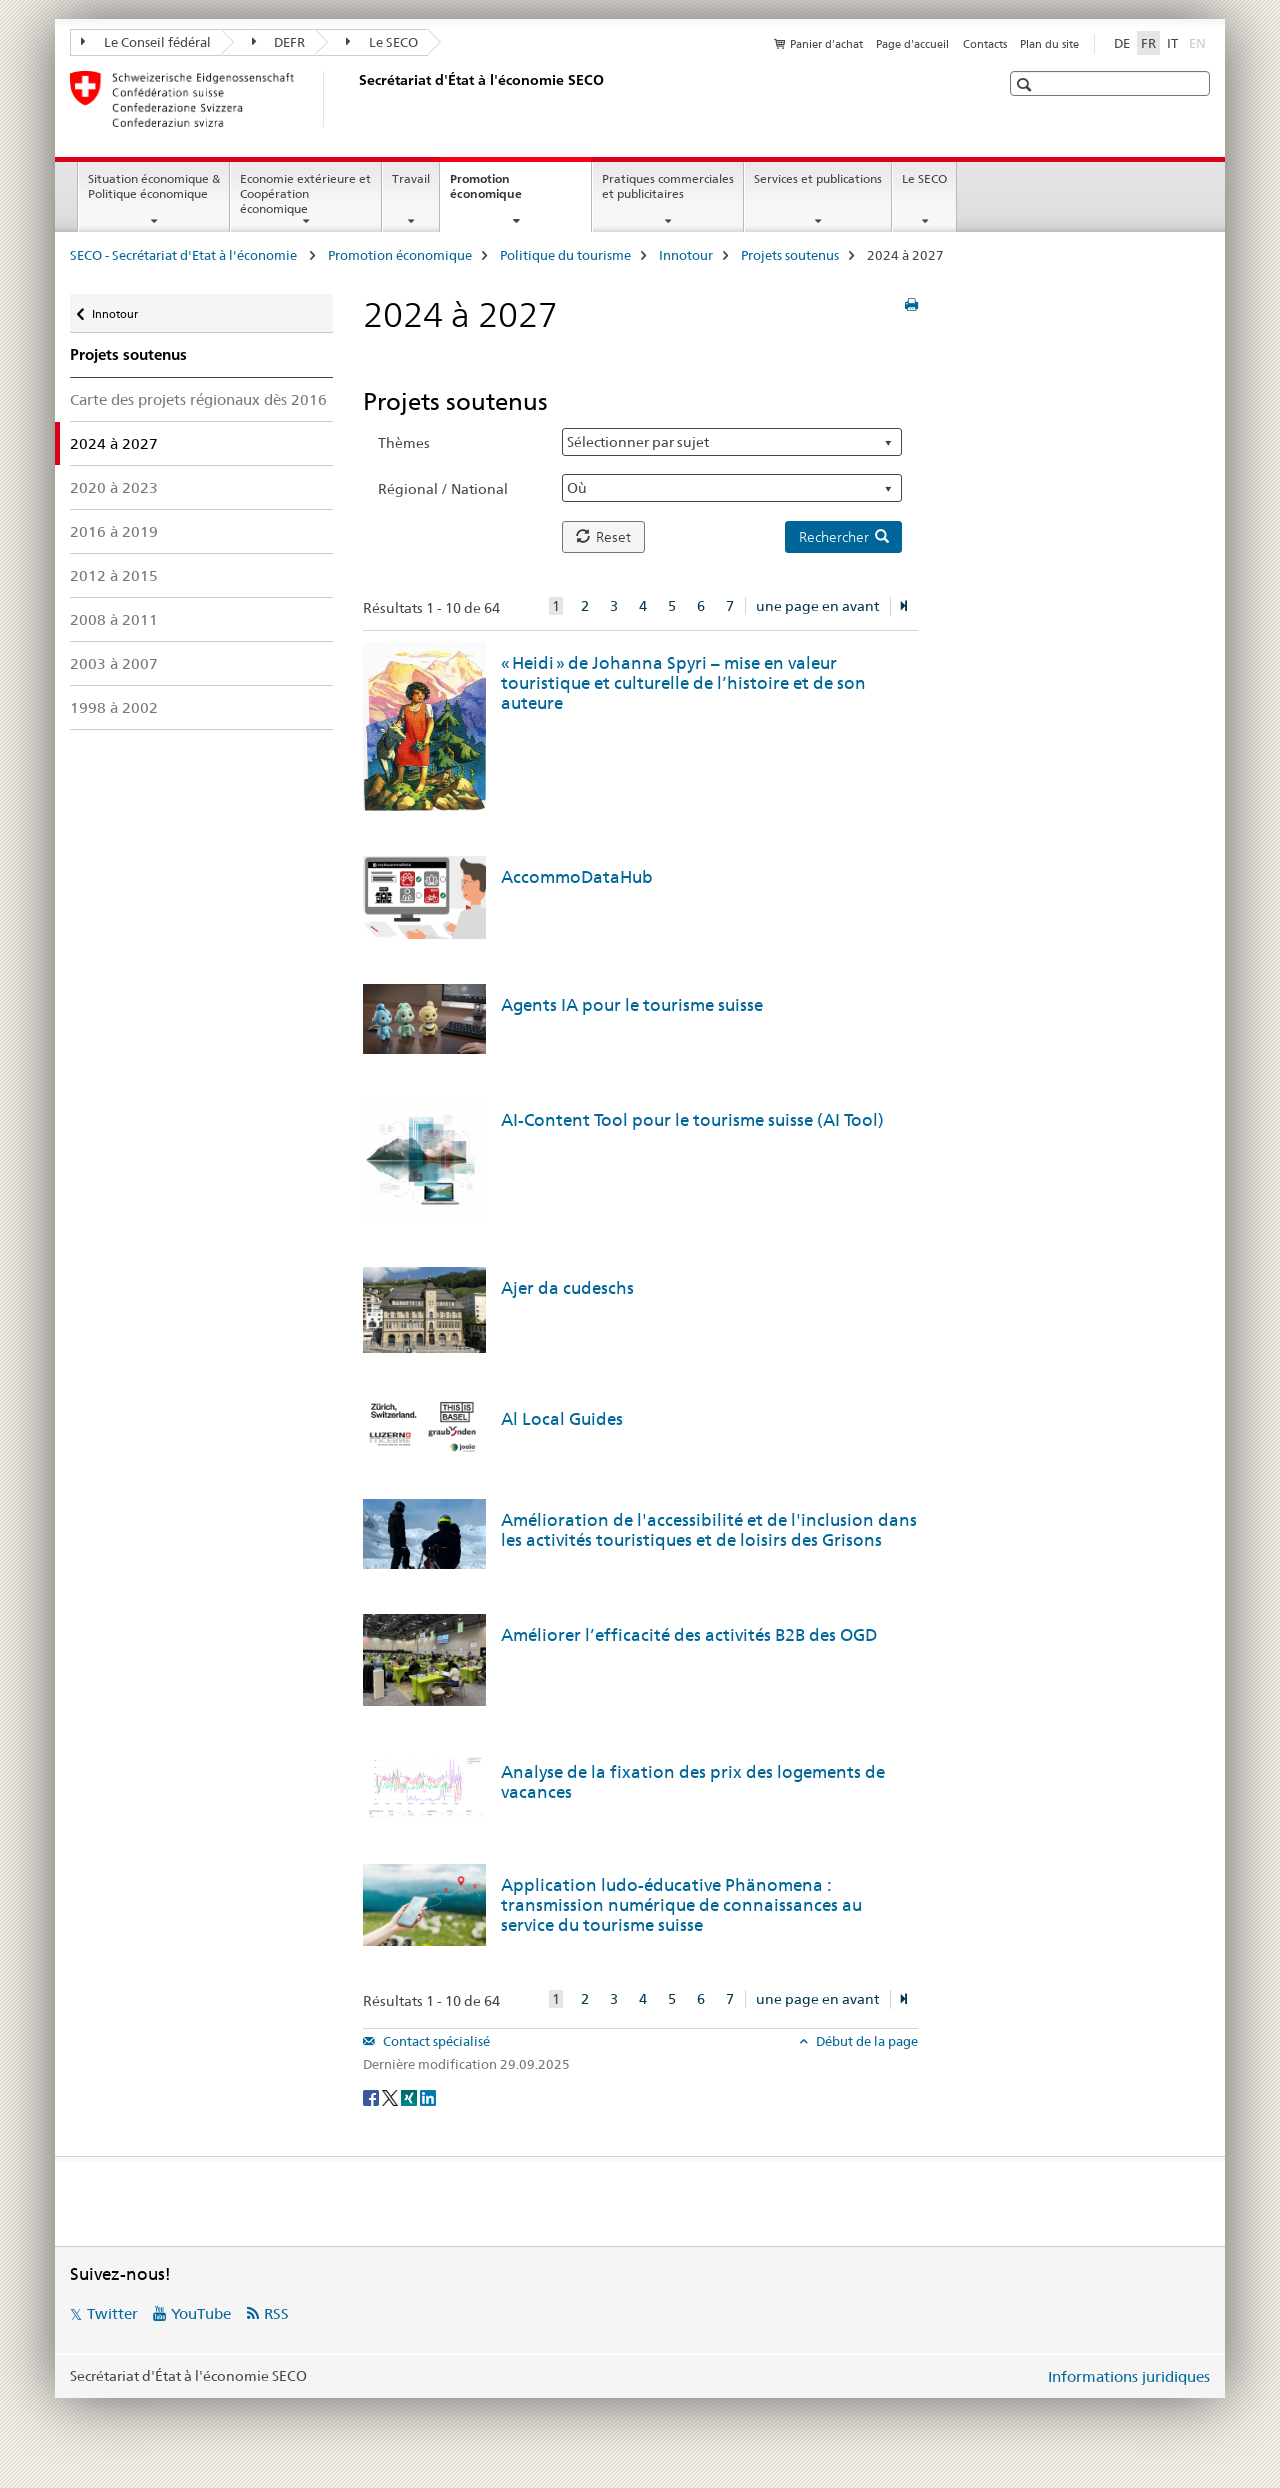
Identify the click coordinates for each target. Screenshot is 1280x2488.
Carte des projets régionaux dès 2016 (198, 399)
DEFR (279, 42)
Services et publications (818, 178)
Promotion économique (507, 193)
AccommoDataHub (577, 877)
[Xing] (410, 2097)
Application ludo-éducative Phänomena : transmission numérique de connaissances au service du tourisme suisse (681, 1905)
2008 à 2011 (114, 619)
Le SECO (382, 42)
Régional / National (443, 489)
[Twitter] (391, 2097)
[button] (1026, 84)
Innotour (686, 255)
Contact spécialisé (435, 2041)
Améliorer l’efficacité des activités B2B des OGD (689, 1635)
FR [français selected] (1148, 43)
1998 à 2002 (114, 707)
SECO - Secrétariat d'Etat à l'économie (185, 255)
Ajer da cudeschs (567, 1288)
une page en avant (817, 606)
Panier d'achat (826, 44)
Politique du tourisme (565, 255)
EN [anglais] (1199, 42)
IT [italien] (1172, 43)
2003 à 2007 (114, 663)
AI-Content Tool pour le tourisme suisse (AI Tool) (692, 1120)
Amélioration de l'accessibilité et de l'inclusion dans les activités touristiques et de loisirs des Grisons (709, 1530)
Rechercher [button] (844, 537)
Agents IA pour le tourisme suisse (632, 1005)
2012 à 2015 (114, 575)
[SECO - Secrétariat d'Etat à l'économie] (355, 99)
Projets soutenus (790, 255)
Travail (411, 178)
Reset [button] (603, 537)
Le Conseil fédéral (146, 42)
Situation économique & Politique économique (154, 186)
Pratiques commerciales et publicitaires (668, 186)
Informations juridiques (1129, 2376)
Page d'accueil (912, 44)
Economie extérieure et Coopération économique (305, 193)
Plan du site (1049, 44)
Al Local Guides (562, 1419)
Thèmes (404, 443)
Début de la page (865, 2041)
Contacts (985, 44)
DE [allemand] (1122, 43)
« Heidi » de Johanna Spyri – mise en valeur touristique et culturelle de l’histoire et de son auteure (683, 683)
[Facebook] (372, 2097)
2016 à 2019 (114, 531)
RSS (276, 2313)
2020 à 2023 (114, 487)
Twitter (112, 2313)
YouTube (201, 2313)
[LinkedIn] (428, 2097)
